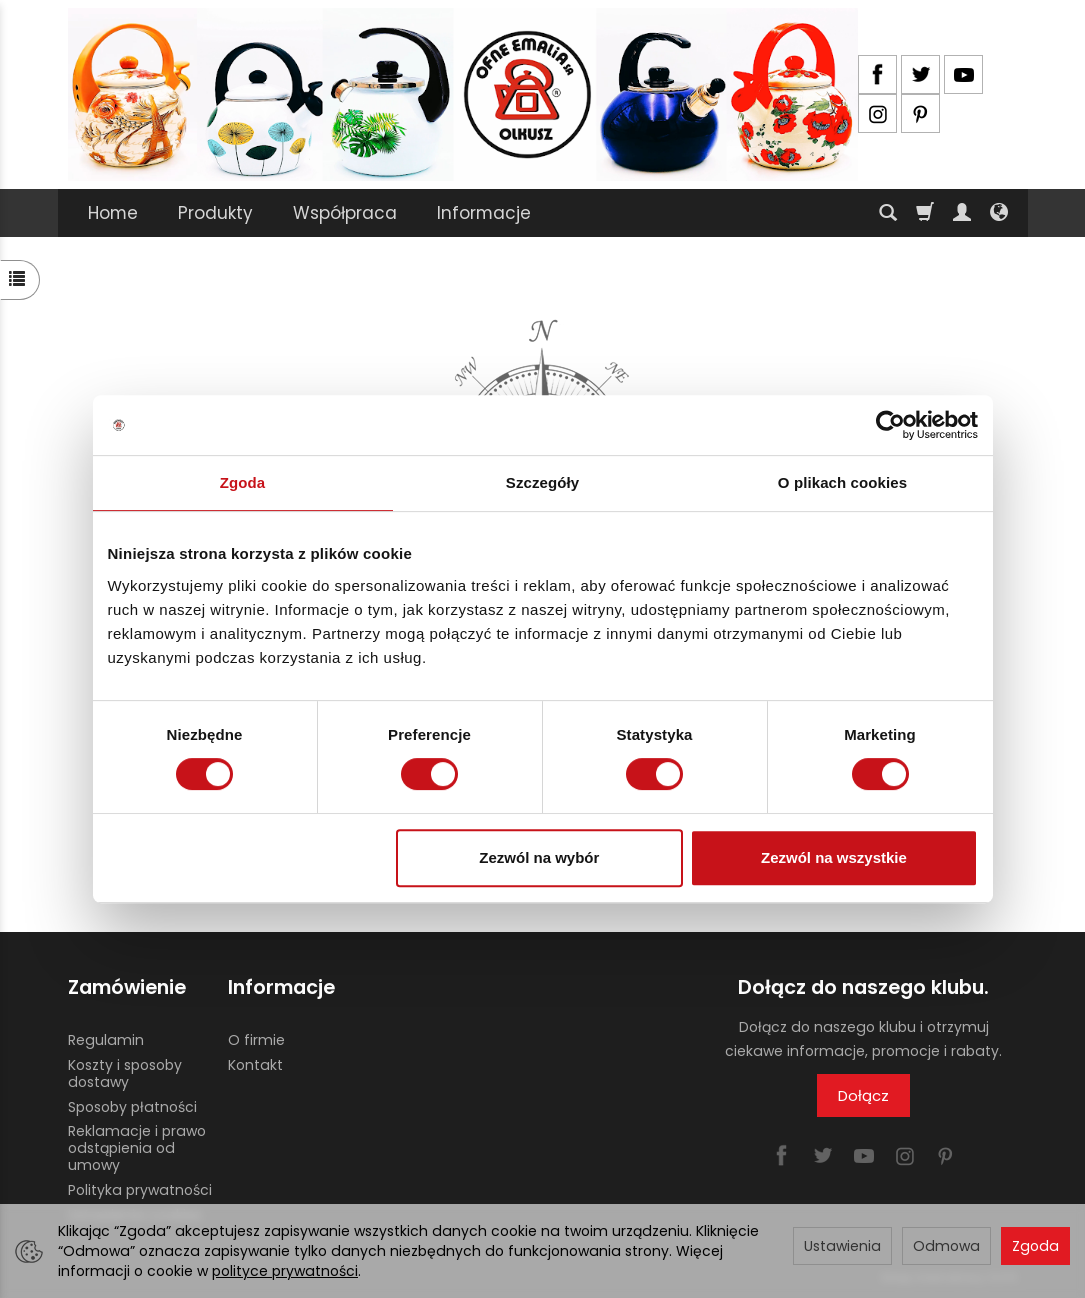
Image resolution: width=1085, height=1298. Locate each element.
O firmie (256, 1040)
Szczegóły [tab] (542, 482)
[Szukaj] (888, 213)
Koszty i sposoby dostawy (125, 1073)
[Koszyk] (925, 213)
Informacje (484, 213)
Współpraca (345, 213)
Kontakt (255, 1065)
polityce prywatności (285, 1271)
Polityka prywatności (140, 1190)
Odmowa (946, 1246)
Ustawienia (842, 1246)
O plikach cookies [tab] (842, 482)
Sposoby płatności (132, 1107)
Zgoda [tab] (243, 482)
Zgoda (1035, 1246)
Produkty (215, 213)
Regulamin (106, 1040)
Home (113, 213)
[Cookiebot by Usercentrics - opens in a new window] (890, 425)
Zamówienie (127, 987)
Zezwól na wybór (539, 857)
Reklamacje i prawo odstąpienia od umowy (137, 1148)
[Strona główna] (463, 94)
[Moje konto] (962, 213)
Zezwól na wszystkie (834, 857)
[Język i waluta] (999, 213)
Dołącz (863, 1095)
